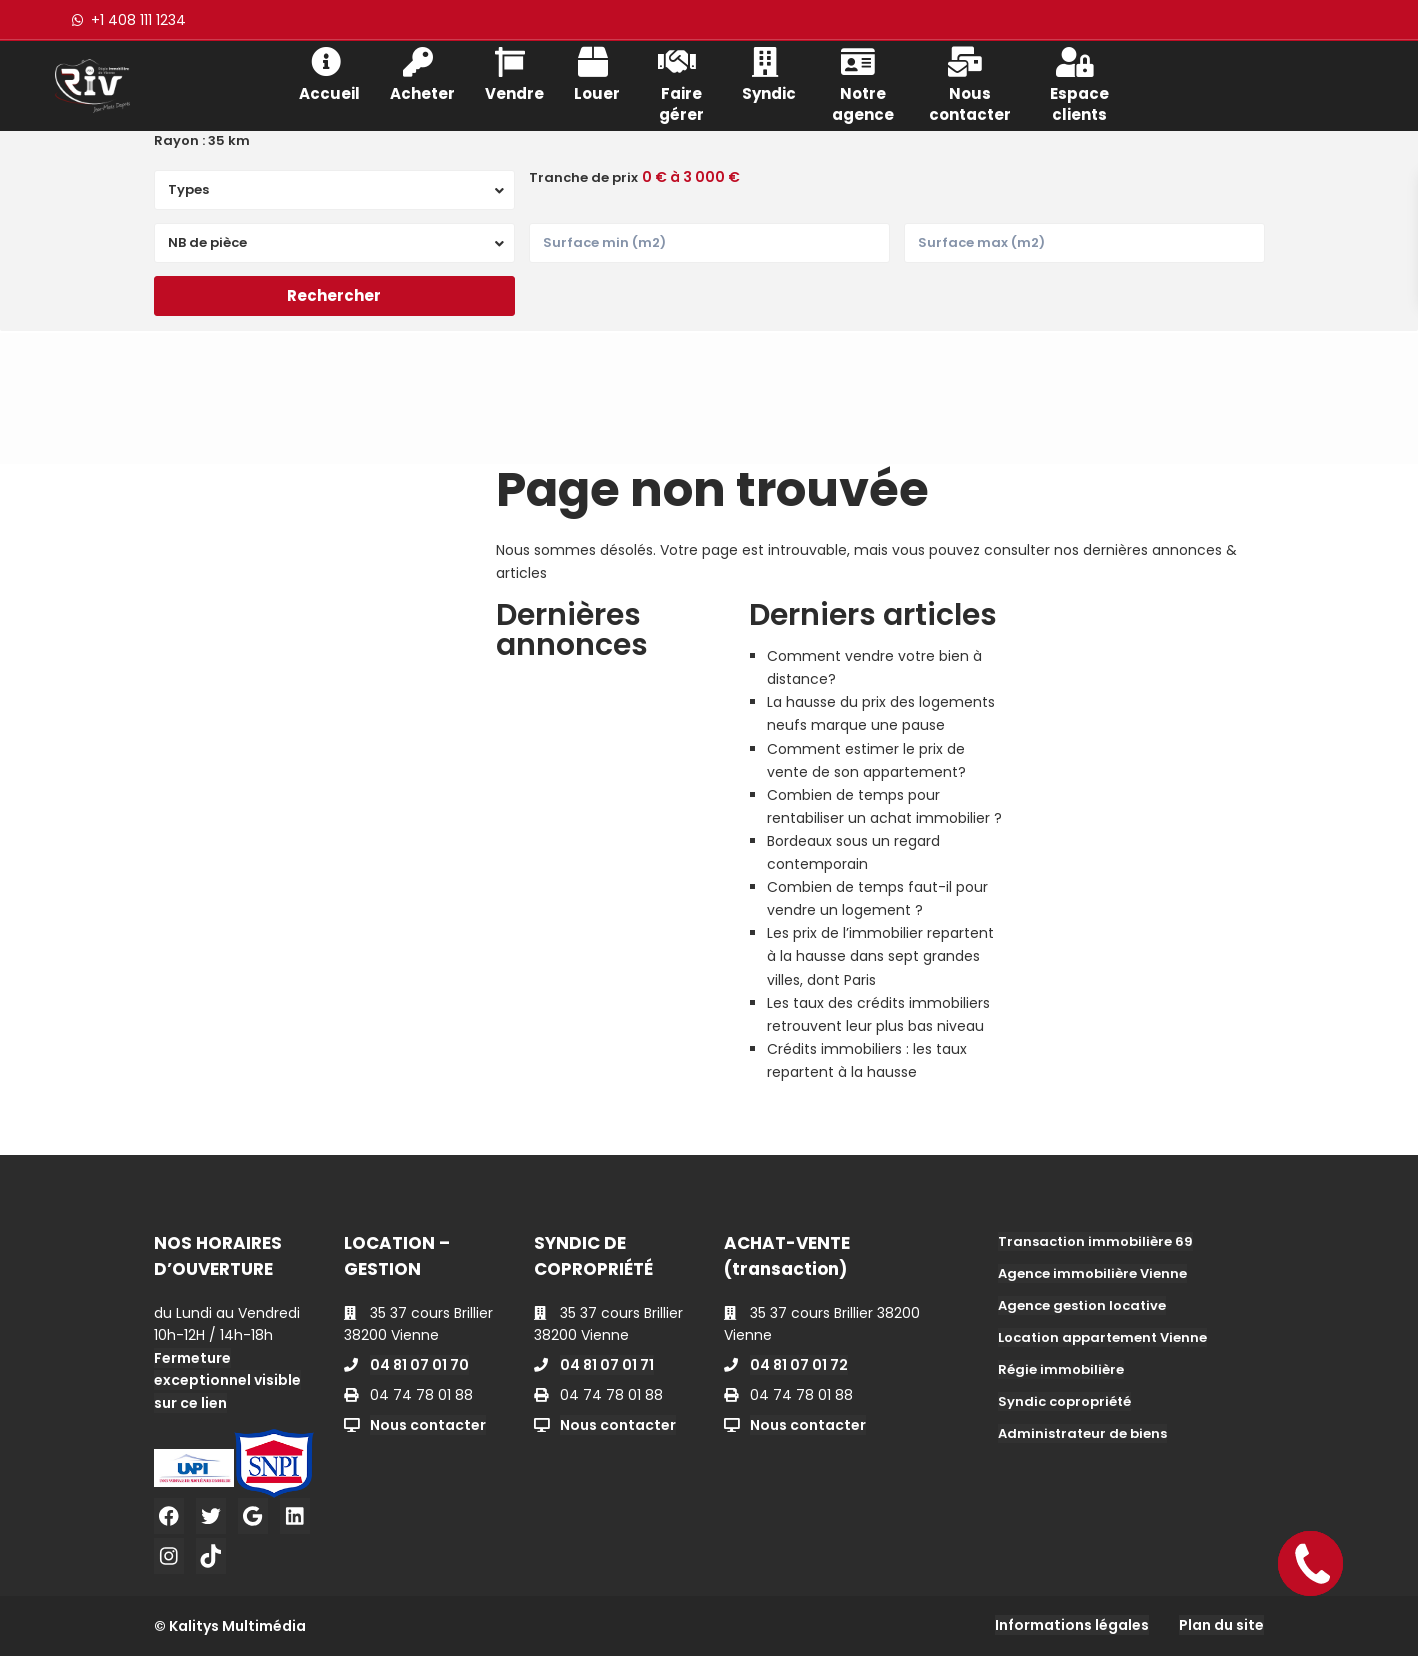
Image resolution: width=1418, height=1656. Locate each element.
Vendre (514, 72)
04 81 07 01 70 (419, 1365)
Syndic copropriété (1064, 1401)
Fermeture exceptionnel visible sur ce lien (227, 1380)
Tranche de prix (583, 178)
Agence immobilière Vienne (1092, 1273)
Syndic (769, 72)
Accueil (329, 72)
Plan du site (1221, 1625)
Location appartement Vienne (1102, 1337)
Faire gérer (681, 83)
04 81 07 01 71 (607, 1365)
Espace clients (1079, 83)
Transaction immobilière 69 (1095, 1241)
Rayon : (202, 141)
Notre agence (863, 83)
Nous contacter (970, 83)
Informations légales (1072, 1625)
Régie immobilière (1061, 1369)
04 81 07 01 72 (799, 1365)
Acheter (422, 72)
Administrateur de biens (1082, 1433)
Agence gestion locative (1082, 1305)
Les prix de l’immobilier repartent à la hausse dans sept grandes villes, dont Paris (880, 956)
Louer (597, 72)
